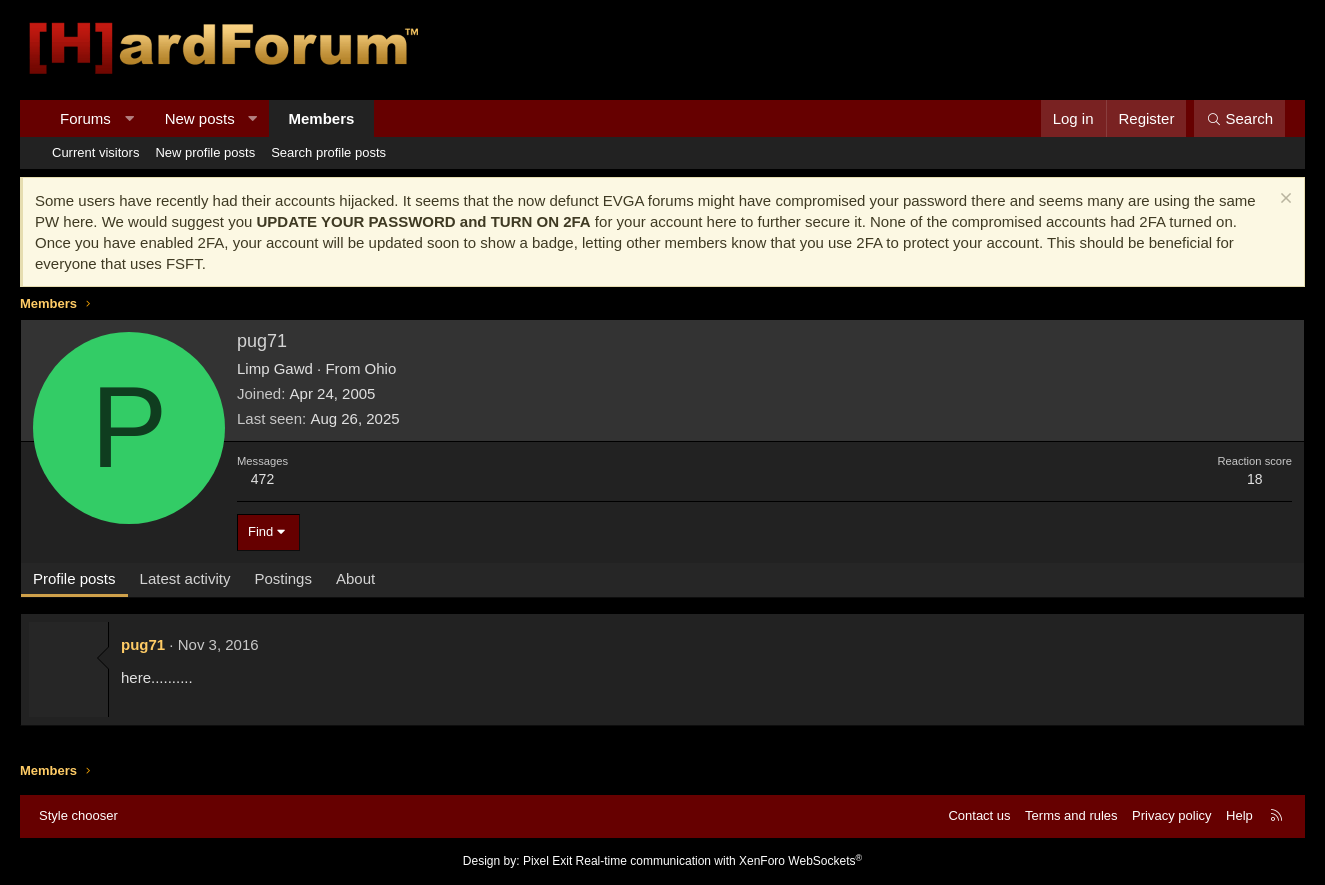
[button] (128, 118)
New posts (200, 118)
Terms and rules (1071, 815)
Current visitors (95, 152)
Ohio (381, 368)
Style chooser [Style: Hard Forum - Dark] (78, 815)
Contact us (979, 815)
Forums (85, 118)
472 (262, 479)
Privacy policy (1171, 815)
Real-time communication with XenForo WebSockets (719, 861)
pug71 (143, 644)
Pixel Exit (547, 861)
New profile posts (205, 152)
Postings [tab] (283, 578)
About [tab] (355, 578)
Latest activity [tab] (185, 578)
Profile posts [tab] (74, 578)
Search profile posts (328, 152)
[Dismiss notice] (1283, 200)
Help (1239, 815)
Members (322, 118)
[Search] (1239, 118)
